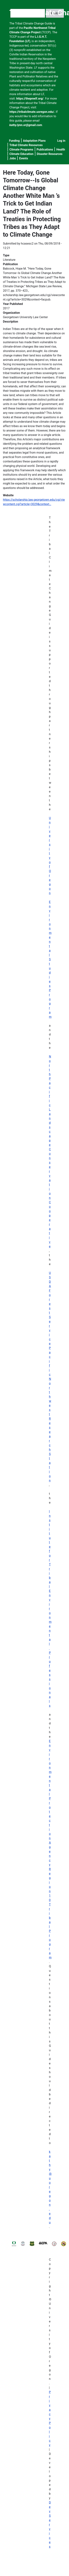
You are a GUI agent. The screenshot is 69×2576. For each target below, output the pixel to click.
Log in (61, 140)
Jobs (12, 158)
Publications (45, 149)
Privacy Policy (50, 2418)
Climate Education (21, 154)
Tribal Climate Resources (26, 145)
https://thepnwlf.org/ (30, 98)
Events (23, 158)
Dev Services (50, 2524)
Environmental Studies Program (50, 959)
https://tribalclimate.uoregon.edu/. (32, 112)
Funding (14, 140)
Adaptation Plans (34, 140)
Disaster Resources (50, 154)
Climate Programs (21, 149)
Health (60, 149)
